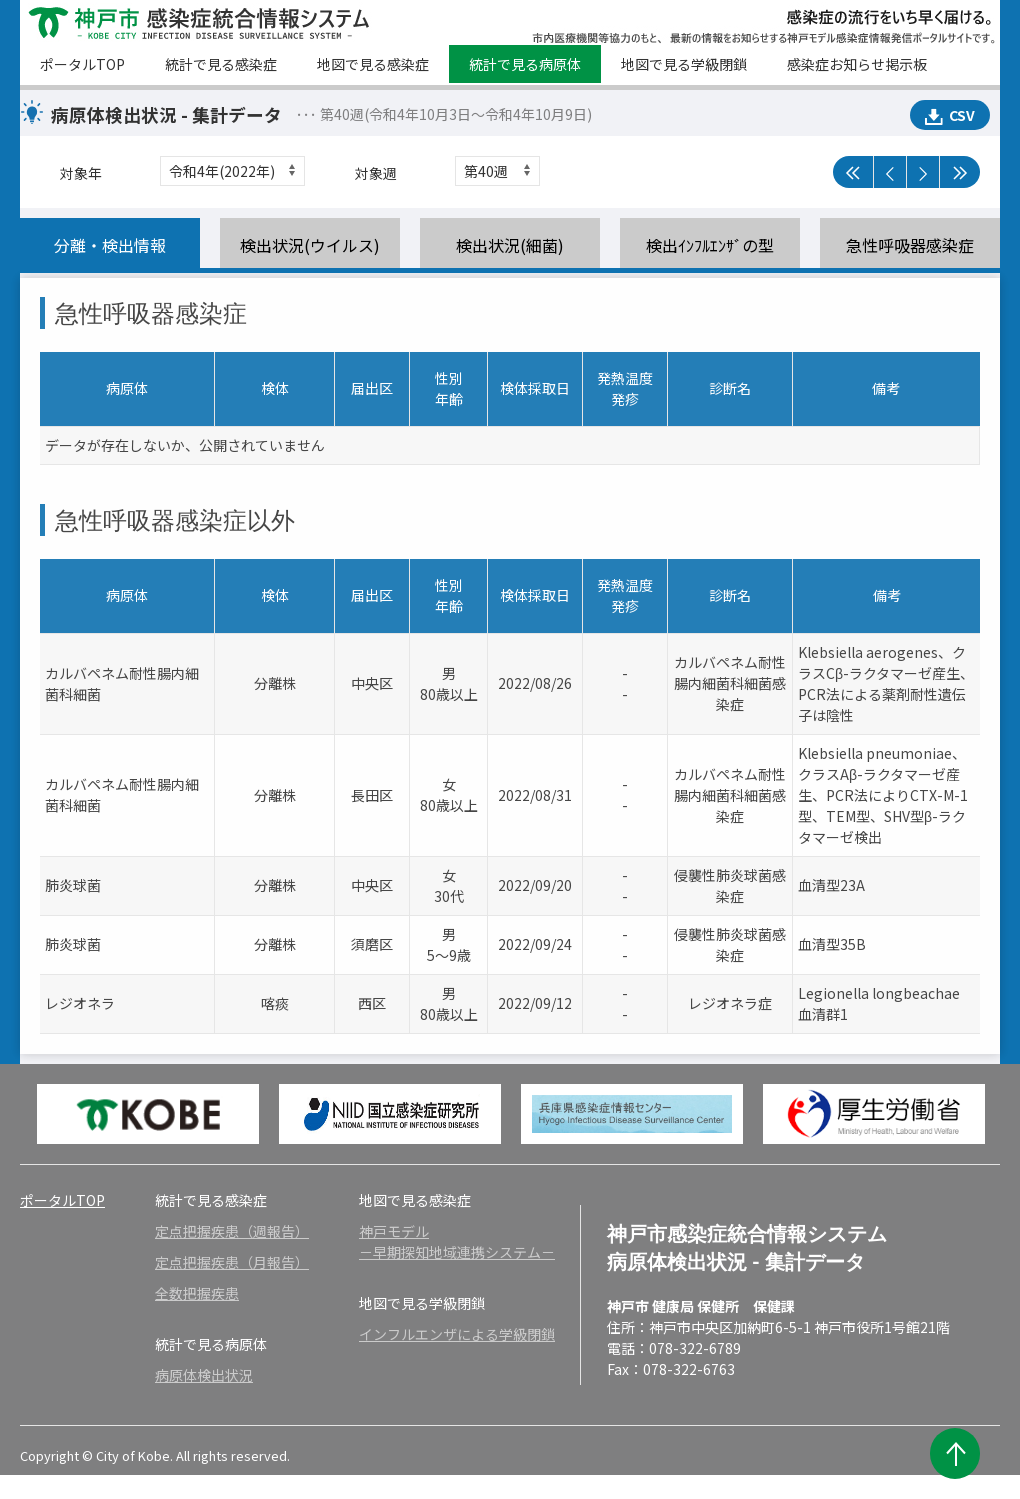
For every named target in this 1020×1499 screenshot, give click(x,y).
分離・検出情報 (110, 245)
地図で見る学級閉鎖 (684, 64)
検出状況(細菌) (510, 245)
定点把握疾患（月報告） (232, 1262)
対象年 (81, 173)
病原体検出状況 (204, 1375)
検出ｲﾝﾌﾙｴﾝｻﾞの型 (710, 245)
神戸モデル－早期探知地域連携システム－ (457, 1241)
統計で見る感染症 (221, 64)
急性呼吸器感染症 (910, 245)
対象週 (376, 173)
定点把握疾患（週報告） (232, 1231)
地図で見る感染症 (373, 64)
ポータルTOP (82, 64)
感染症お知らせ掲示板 (857, 64)
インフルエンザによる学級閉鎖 (457, 1334)
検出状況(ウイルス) (310, 245)
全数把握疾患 (197, 1293)
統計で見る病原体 (525, 64)
